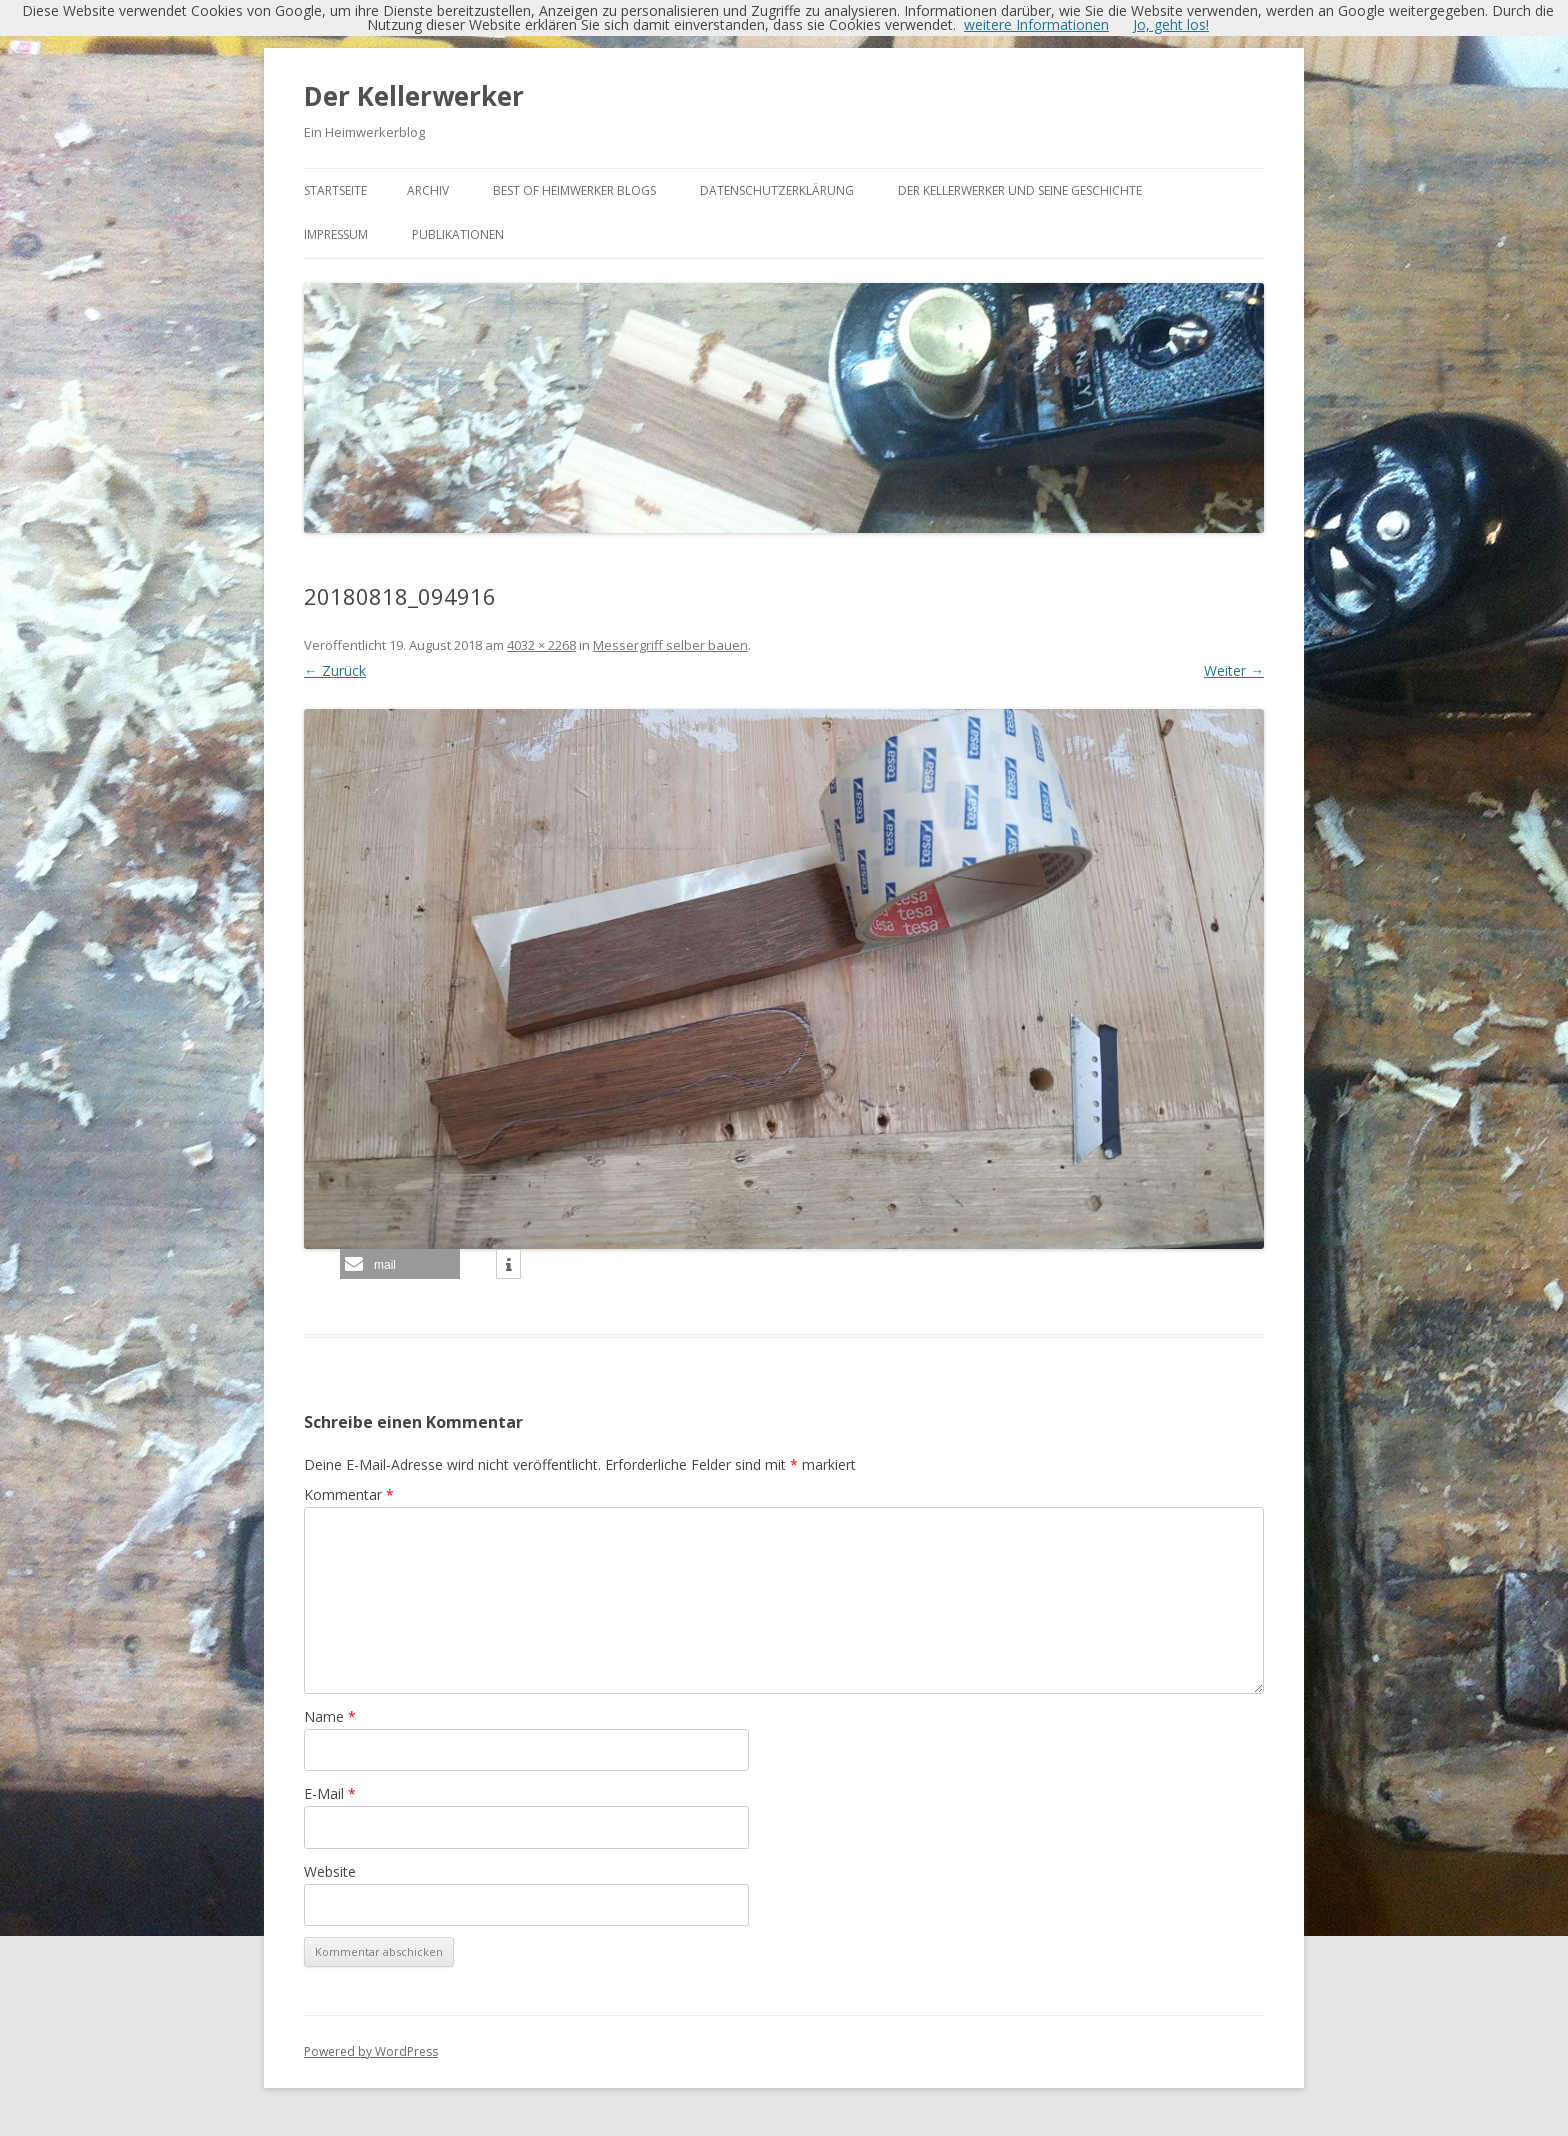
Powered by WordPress (371, 2051)
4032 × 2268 (541, 645)
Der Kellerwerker (414, 96)
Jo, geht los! (1171, 24)
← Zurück (335, 670)
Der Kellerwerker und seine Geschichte (1020, 190)
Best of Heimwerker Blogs (574, 190)
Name (330, 1716)
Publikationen (458, 234)
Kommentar (349, 1494)
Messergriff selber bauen (670, 645)
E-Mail (330, 1793)
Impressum (336, 234)
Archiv (428, 190)
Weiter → (1234, 670)
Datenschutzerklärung (777, 190)
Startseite (335, 190)
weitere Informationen (1036, 24)
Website (330, 1871)
